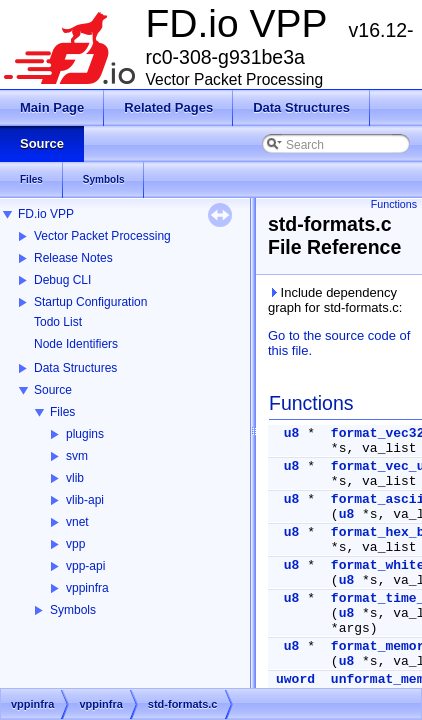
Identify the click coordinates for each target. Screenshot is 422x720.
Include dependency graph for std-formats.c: (335, 300)
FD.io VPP (46, 214)
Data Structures (75, 368)
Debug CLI (62, 280)
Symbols (73, 610)
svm (77, 456)
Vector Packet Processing (102, 236)
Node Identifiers (76, 344)
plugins (85, 434)
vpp (75, 544)
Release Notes (73, 258)
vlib (75, 478)
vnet (77, 522)
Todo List (58, 322)
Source (53, 390)
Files (62, 412)
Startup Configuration (90, 302)
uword (295, 679)
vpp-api (85, 566)
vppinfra (87, 588)
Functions (394, 204)
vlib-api (85, 500)
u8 (292, 433)
